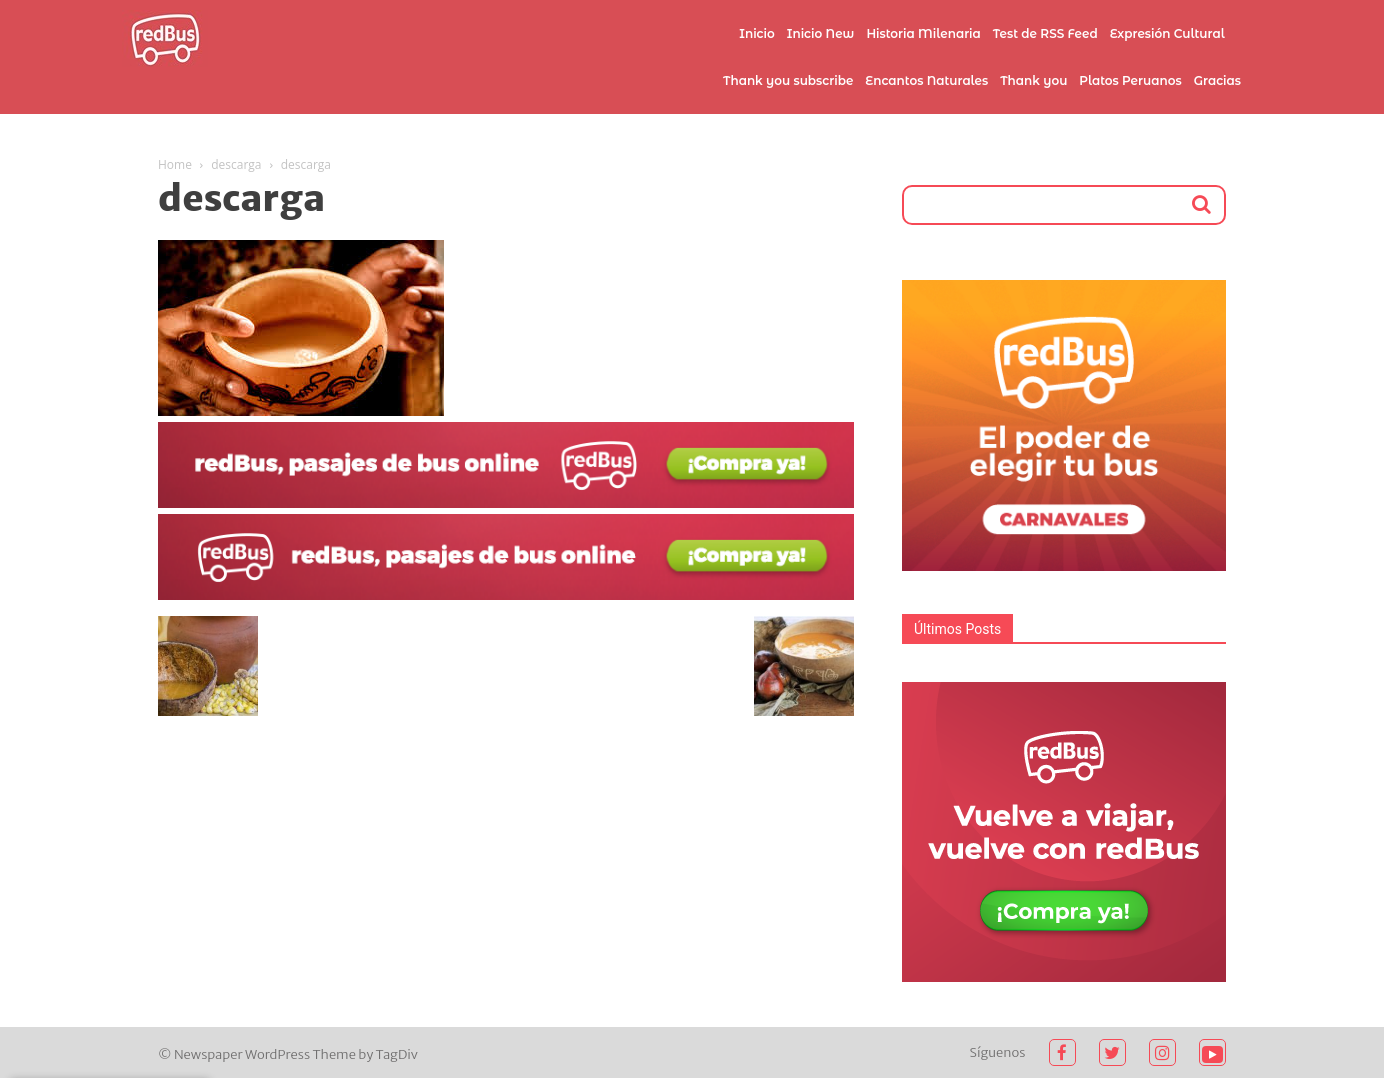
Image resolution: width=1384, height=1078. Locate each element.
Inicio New (821, 33)
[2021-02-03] (506, 503)
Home (175, 164)
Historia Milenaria (923, 33)
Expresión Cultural (1167, 33)
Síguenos (998, 1052)
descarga (236, 164)
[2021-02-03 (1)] (506, 595)
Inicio (757, 33)
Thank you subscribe (788, 80)
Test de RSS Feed (1045, 33)
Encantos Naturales (926, 80)
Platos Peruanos (1130, 80)
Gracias (1217, 80)
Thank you (1033, 80)
